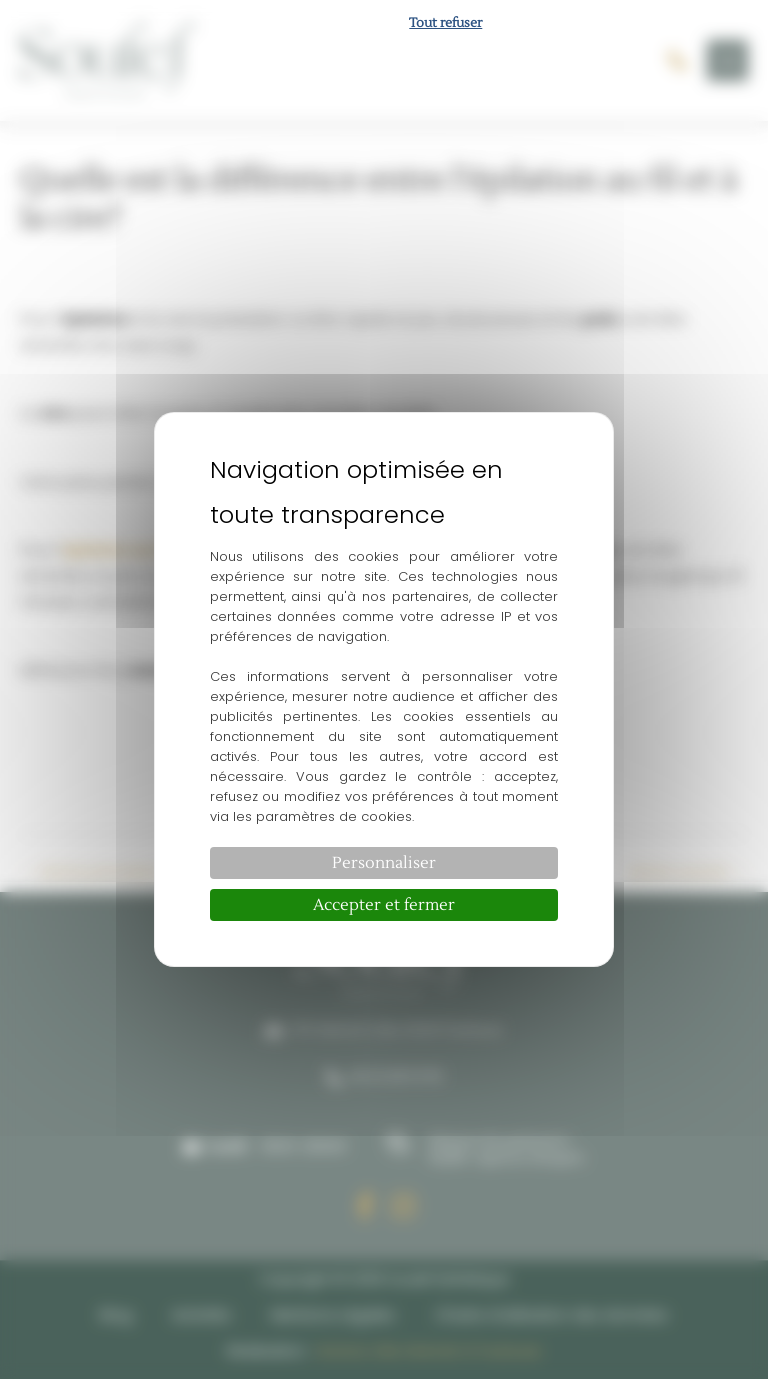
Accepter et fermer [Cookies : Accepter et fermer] (384, 905)
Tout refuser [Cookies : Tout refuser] (445, 23)
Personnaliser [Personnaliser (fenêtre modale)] (384, 863)
